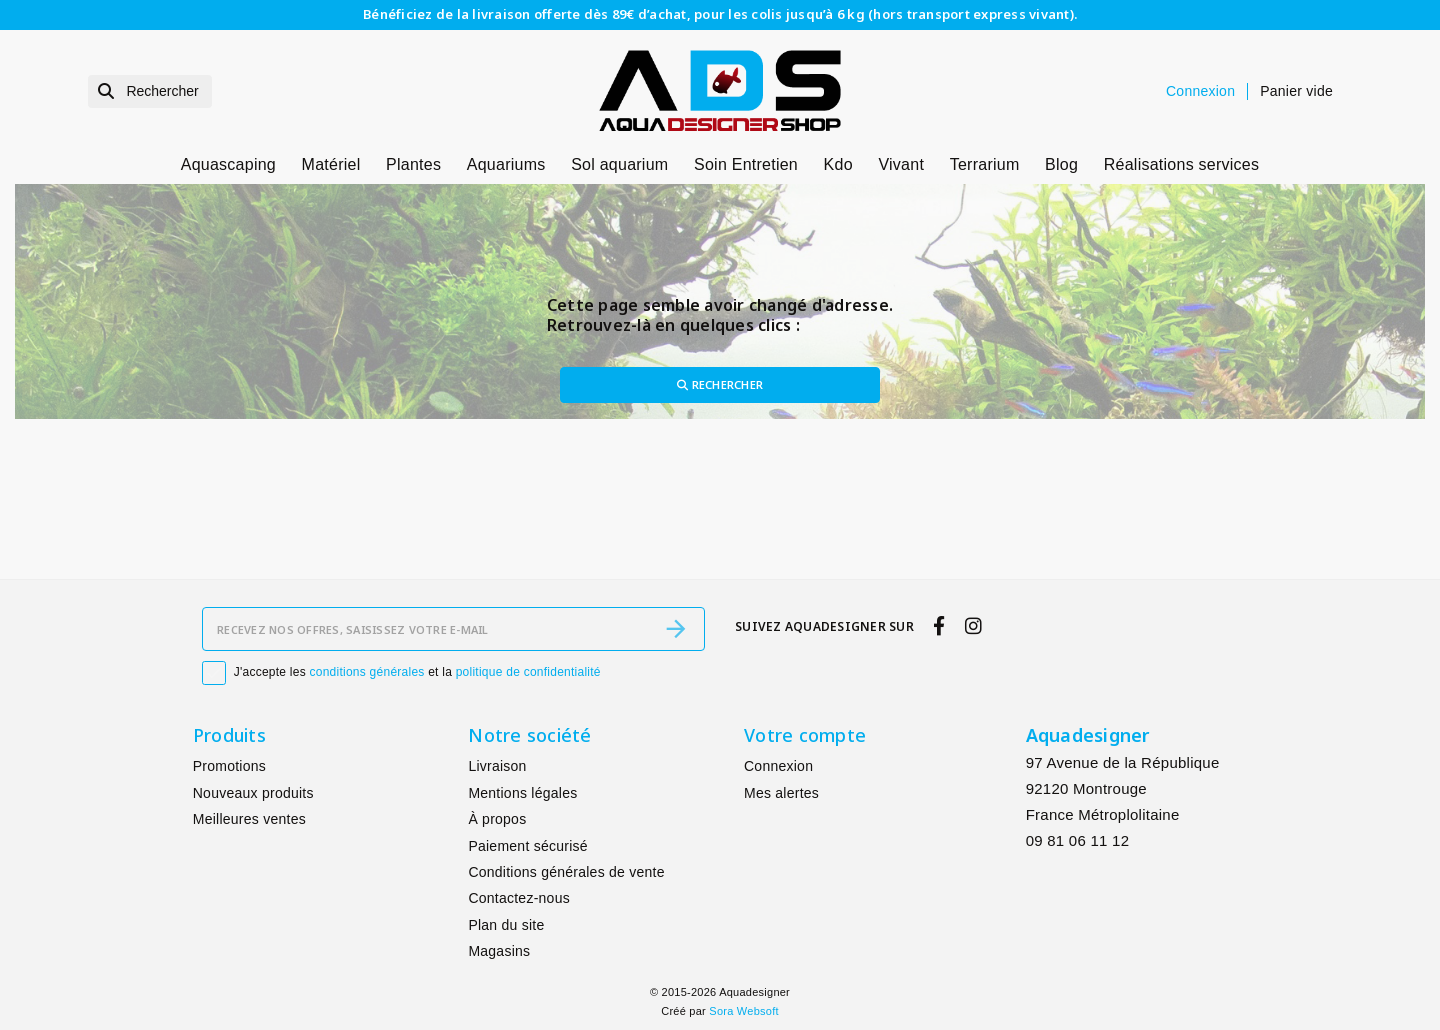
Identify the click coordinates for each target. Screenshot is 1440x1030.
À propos (497, 819)
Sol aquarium (619, 164)
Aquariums (506, 164)
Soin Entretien (746, 164)
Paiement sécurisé (527, 846)
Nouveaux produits (253, 793)
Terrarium (985, 164)
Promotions (229, 767)
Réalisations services (1182, 164)
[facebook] (939, 627)
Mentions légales (522, 793)
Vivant (901, 164)
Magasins (499, 951)
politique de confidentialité (528, 672)
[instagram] (973, 627)
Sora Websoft (743, 1011)
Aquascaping (228, 164)
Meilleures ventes (249, 819)
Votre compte (805, 735)
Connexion (778, 767)
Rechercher (720, 384)
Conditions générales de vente (566, 872)
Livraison (497, 767)
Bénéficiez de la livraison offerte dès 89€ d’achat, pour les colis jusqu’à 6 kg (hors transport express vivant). (720, 14)
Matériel (331, 164)
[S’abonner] (676, 629)
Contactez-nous (519, 898)
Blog (1061, 164)
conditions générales (367, 672)
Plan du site (506, 925)
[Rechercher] (150, 91)
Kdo (838, 164)
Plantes (413, 164)
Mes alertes (781, 793)
